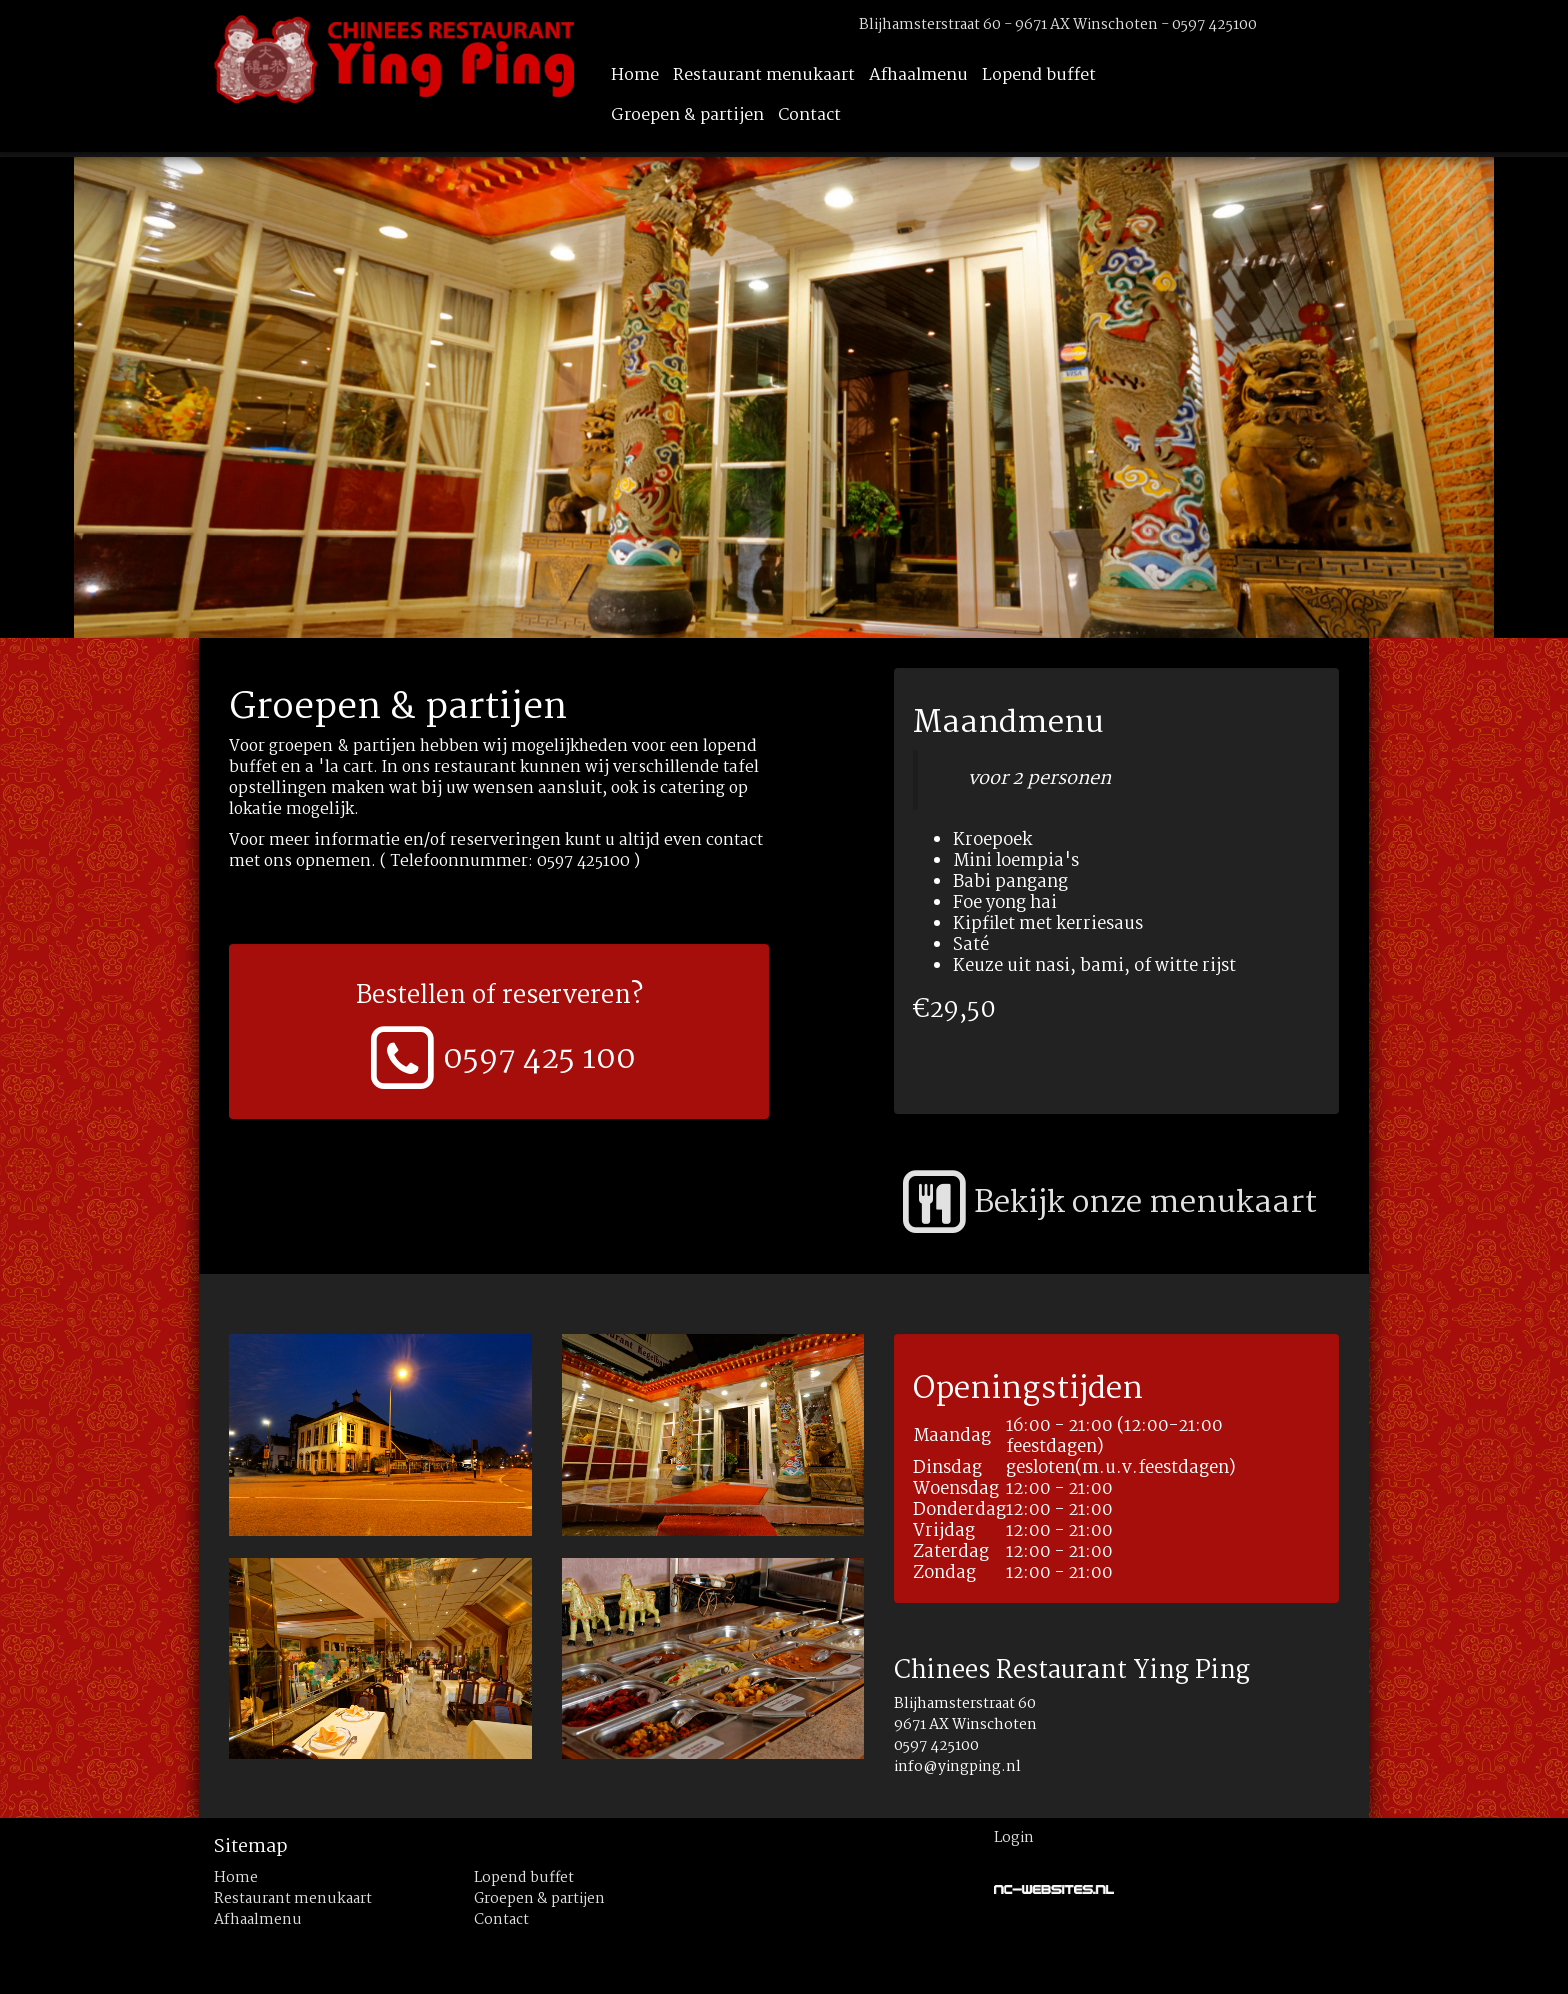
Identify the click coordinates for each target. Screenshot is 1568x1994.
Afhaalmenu (918, 75)
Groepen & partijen (687, 115)
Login (1014, 1838)
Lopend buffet (1039, 75)
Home (635, 75)
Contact (809, 115)
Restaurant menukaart (764, 75)
